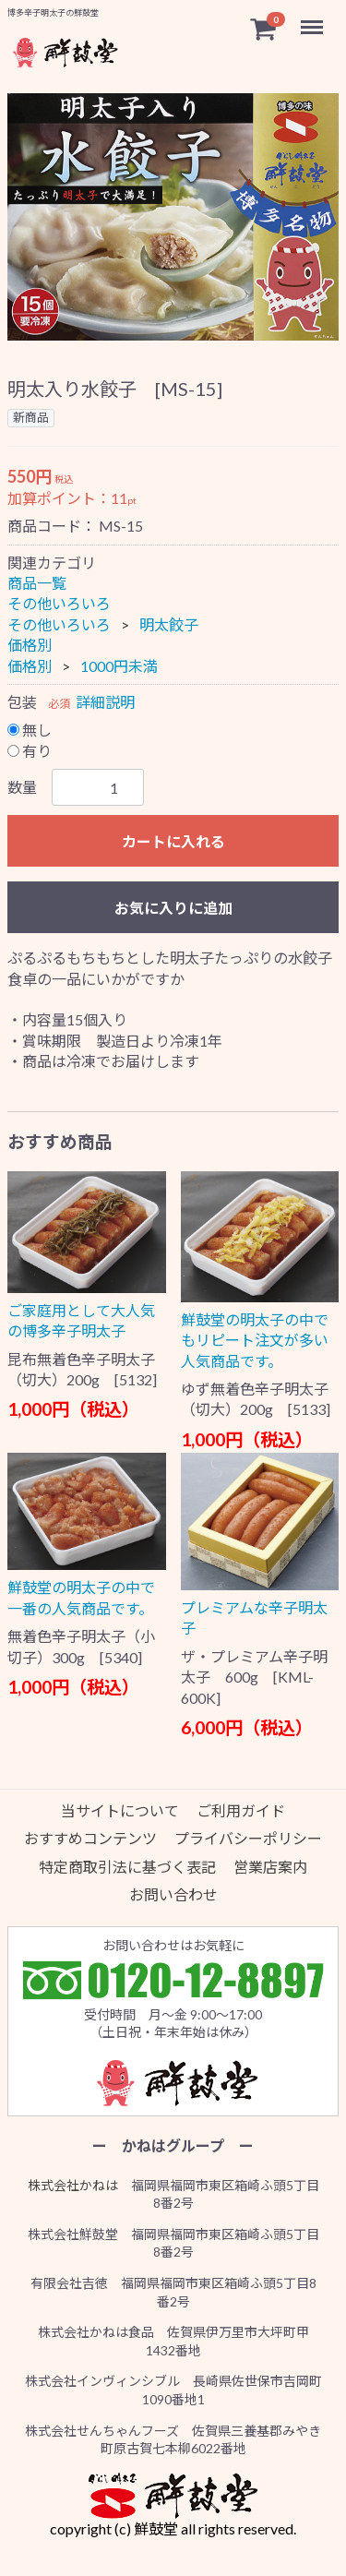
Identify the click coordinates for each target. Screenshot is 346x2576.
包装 (22, 702)
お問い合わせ (173, 1894)
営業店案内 (270, 1866)
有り (29, 751)
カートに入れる (173, 841)
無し (29, 730)
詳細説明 (105, 702)
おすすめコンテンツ (90, 1838)
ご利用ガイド (241, 1810)
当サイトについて (120, 1810)
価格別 (29, 644)
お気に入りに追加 (173, 908)
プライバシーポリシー (248, 1838)
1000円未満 (119, 666)
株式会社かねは (73, 2185)
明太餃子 (168, 624)
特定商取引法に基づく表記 (127, 1866)
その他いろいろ (59, 604)
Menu (313, 18)
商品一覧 (36, 583)
